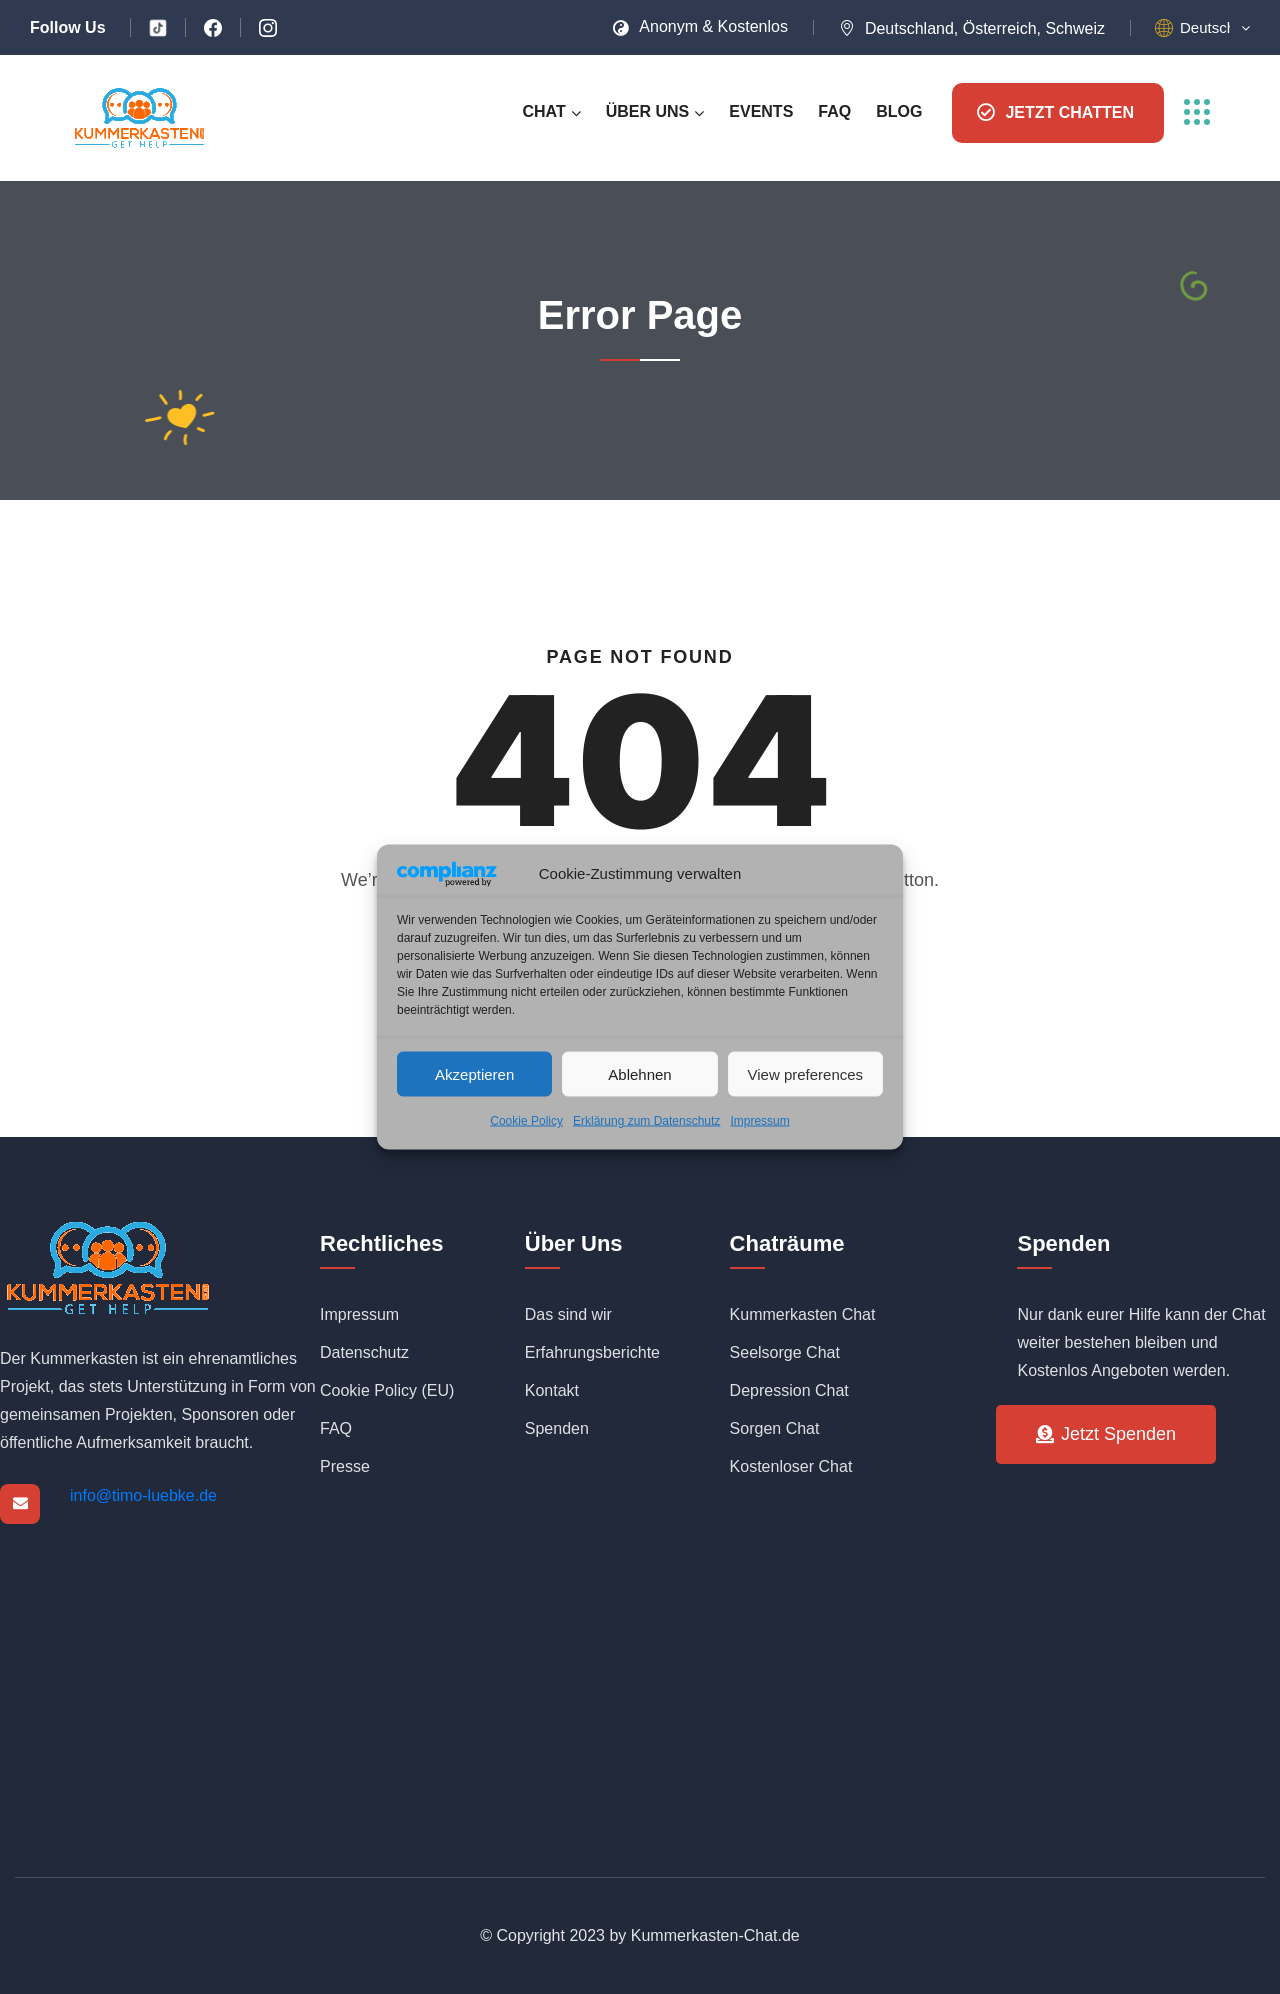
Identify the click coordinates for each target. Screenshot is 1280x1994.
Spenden (557, 1428)
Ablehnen (639, 1073)
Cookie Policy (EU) (387, 1390)
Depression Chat (789, 1390)
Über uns (648, 111)
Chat (543, 111)
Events (761, 111)
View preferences (806, 1073)
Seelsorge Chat (785, 1352)
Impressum (759, 1121)
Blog (899, 111)
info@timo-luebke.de (143, 1495)
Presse (345, 1466)
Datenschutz (364, 1352)
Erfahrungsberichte (592, 1352)
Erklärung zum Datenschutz (646, 1121)
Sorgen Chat (775, 1428)
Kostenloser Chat (791, 1466)
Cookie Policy (526, 1121)
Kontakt (552, 1390)
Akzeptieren (474, 1073)
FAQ (834, 111)
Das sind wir (568, 1314)
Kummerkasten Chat (803, 1314)
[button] (1215, 28)
